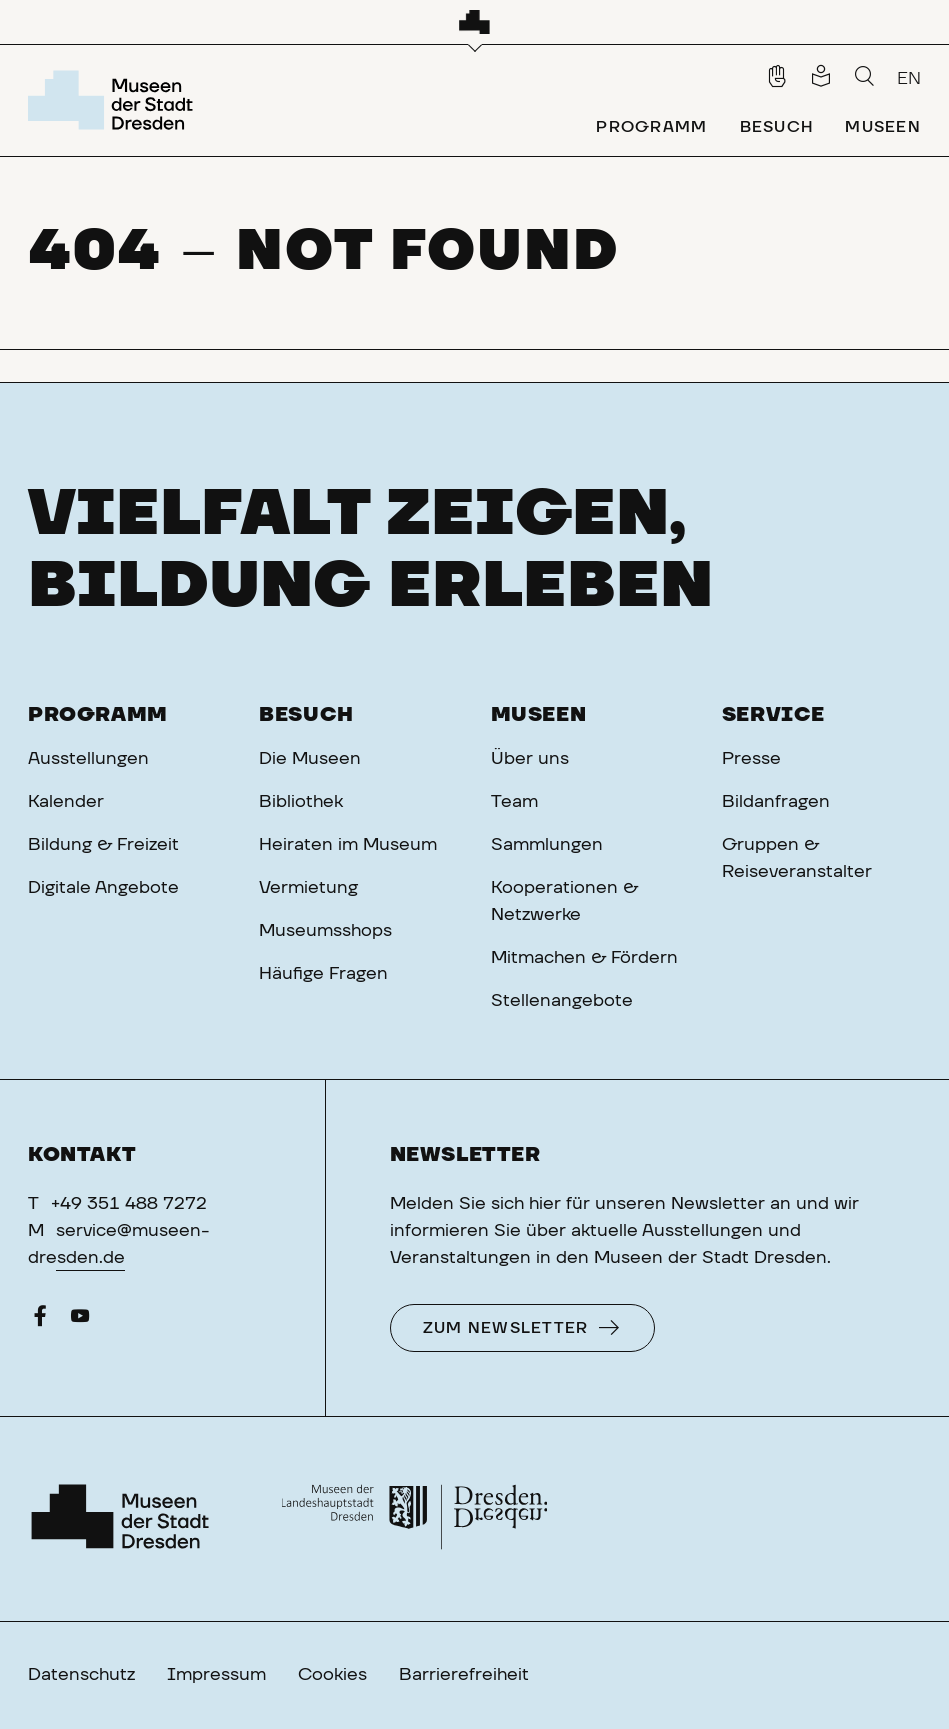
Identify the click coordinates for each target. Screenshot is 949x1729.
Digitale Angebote (103, 888)
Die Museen (310, 759)
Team (514, 802)
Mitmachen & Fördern (584, 958)
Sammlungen (547, 845)
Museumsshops (325, 931)
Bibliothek (301, 802)
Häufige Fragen (323, 974)
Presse (751, 759)
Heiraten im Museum (348, 845)
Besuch (306, 715)
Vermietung (308, 888)
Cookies (332, 1675)
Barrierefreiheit (464, 1675)
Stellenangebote (562, 1001)
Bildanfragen (776, 802)
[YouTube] (80, 1321)
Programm (98, 715)
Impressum (216, 1675)
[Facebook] (40, 1321)
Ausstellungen (88, 759)
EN (909, 79)
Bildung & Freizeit (103, 845)
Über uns (530, 759)
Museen (539, 715)
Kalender (66, 802)
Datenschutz (81, 1675)
